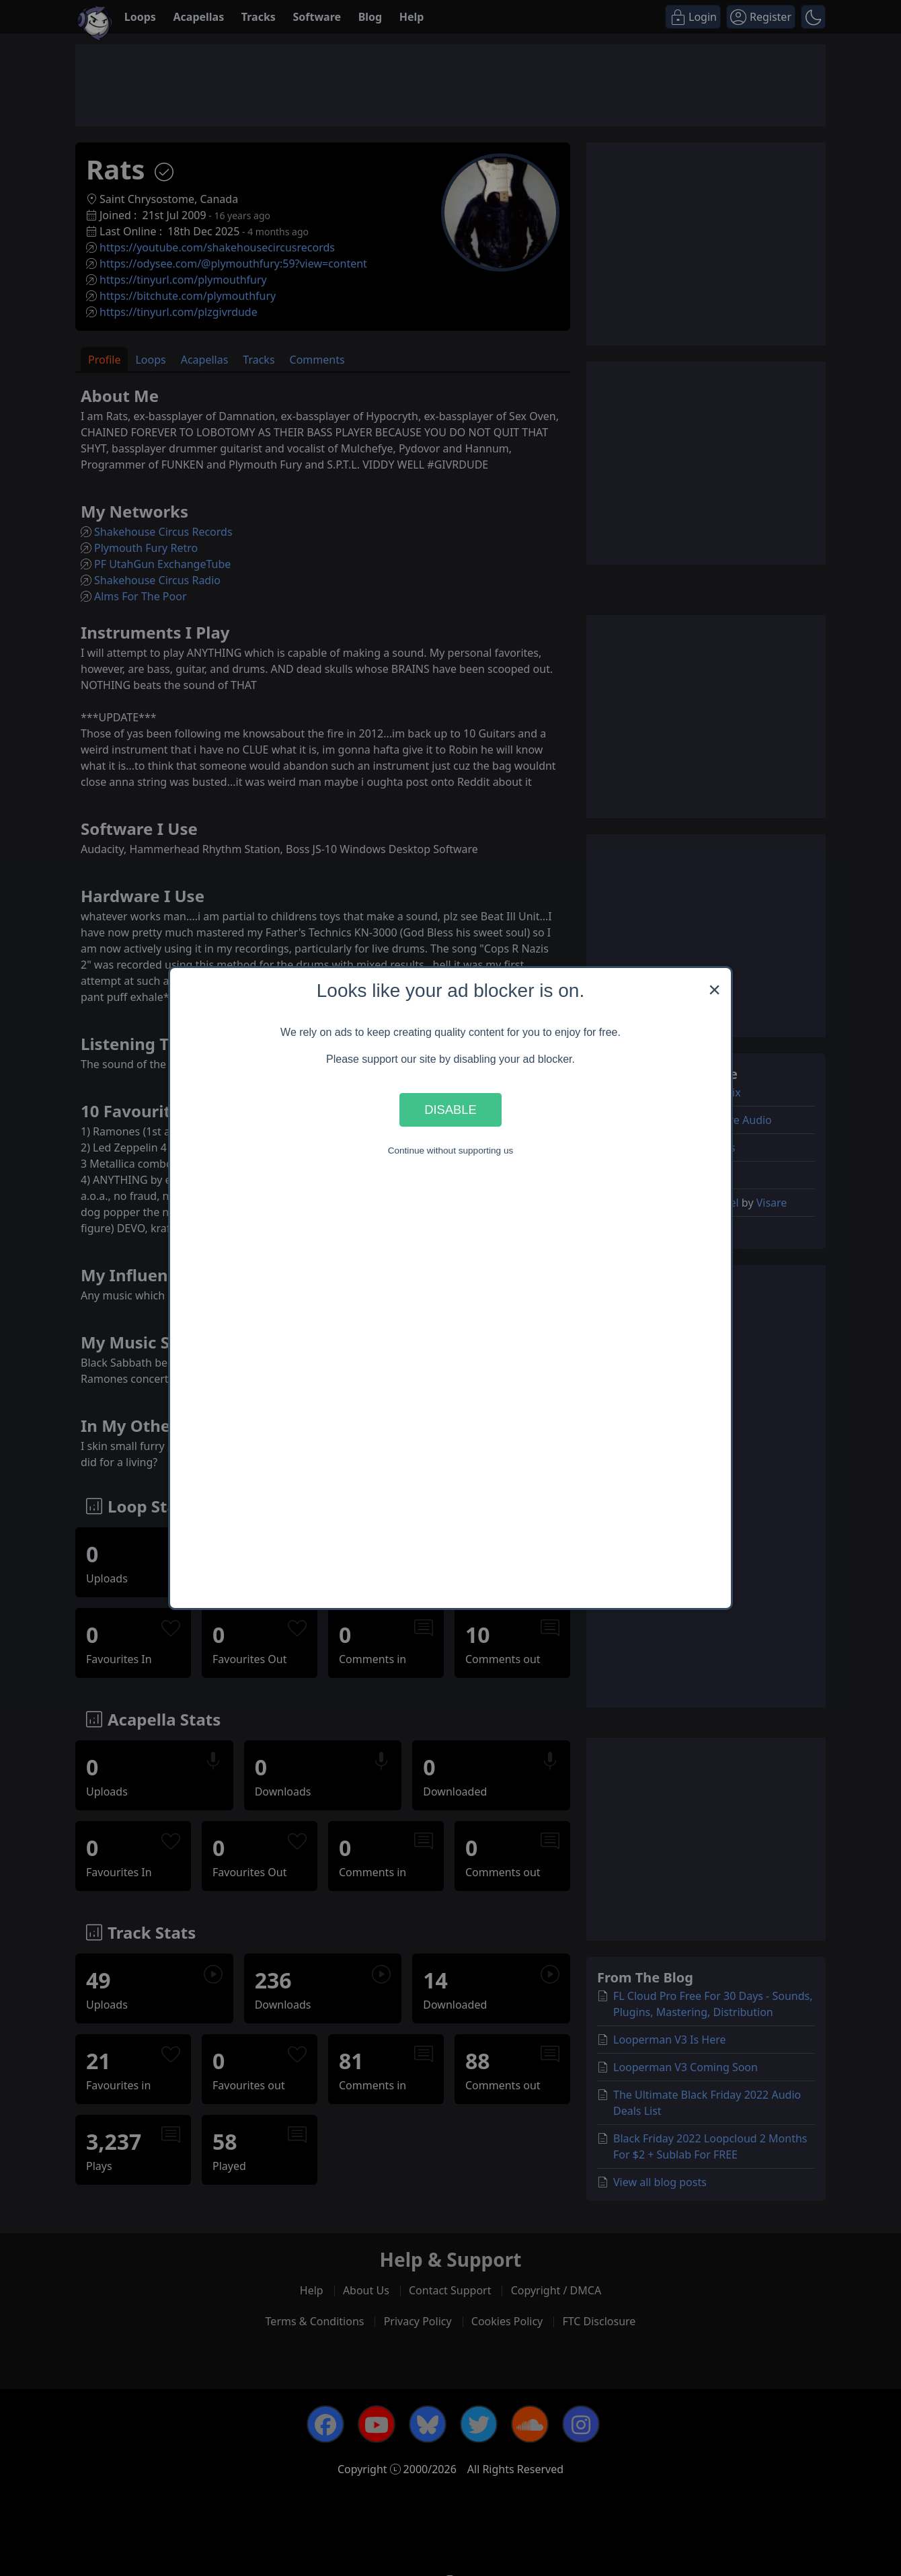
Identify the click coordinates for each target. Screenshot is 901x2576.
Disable (450, 1109)
